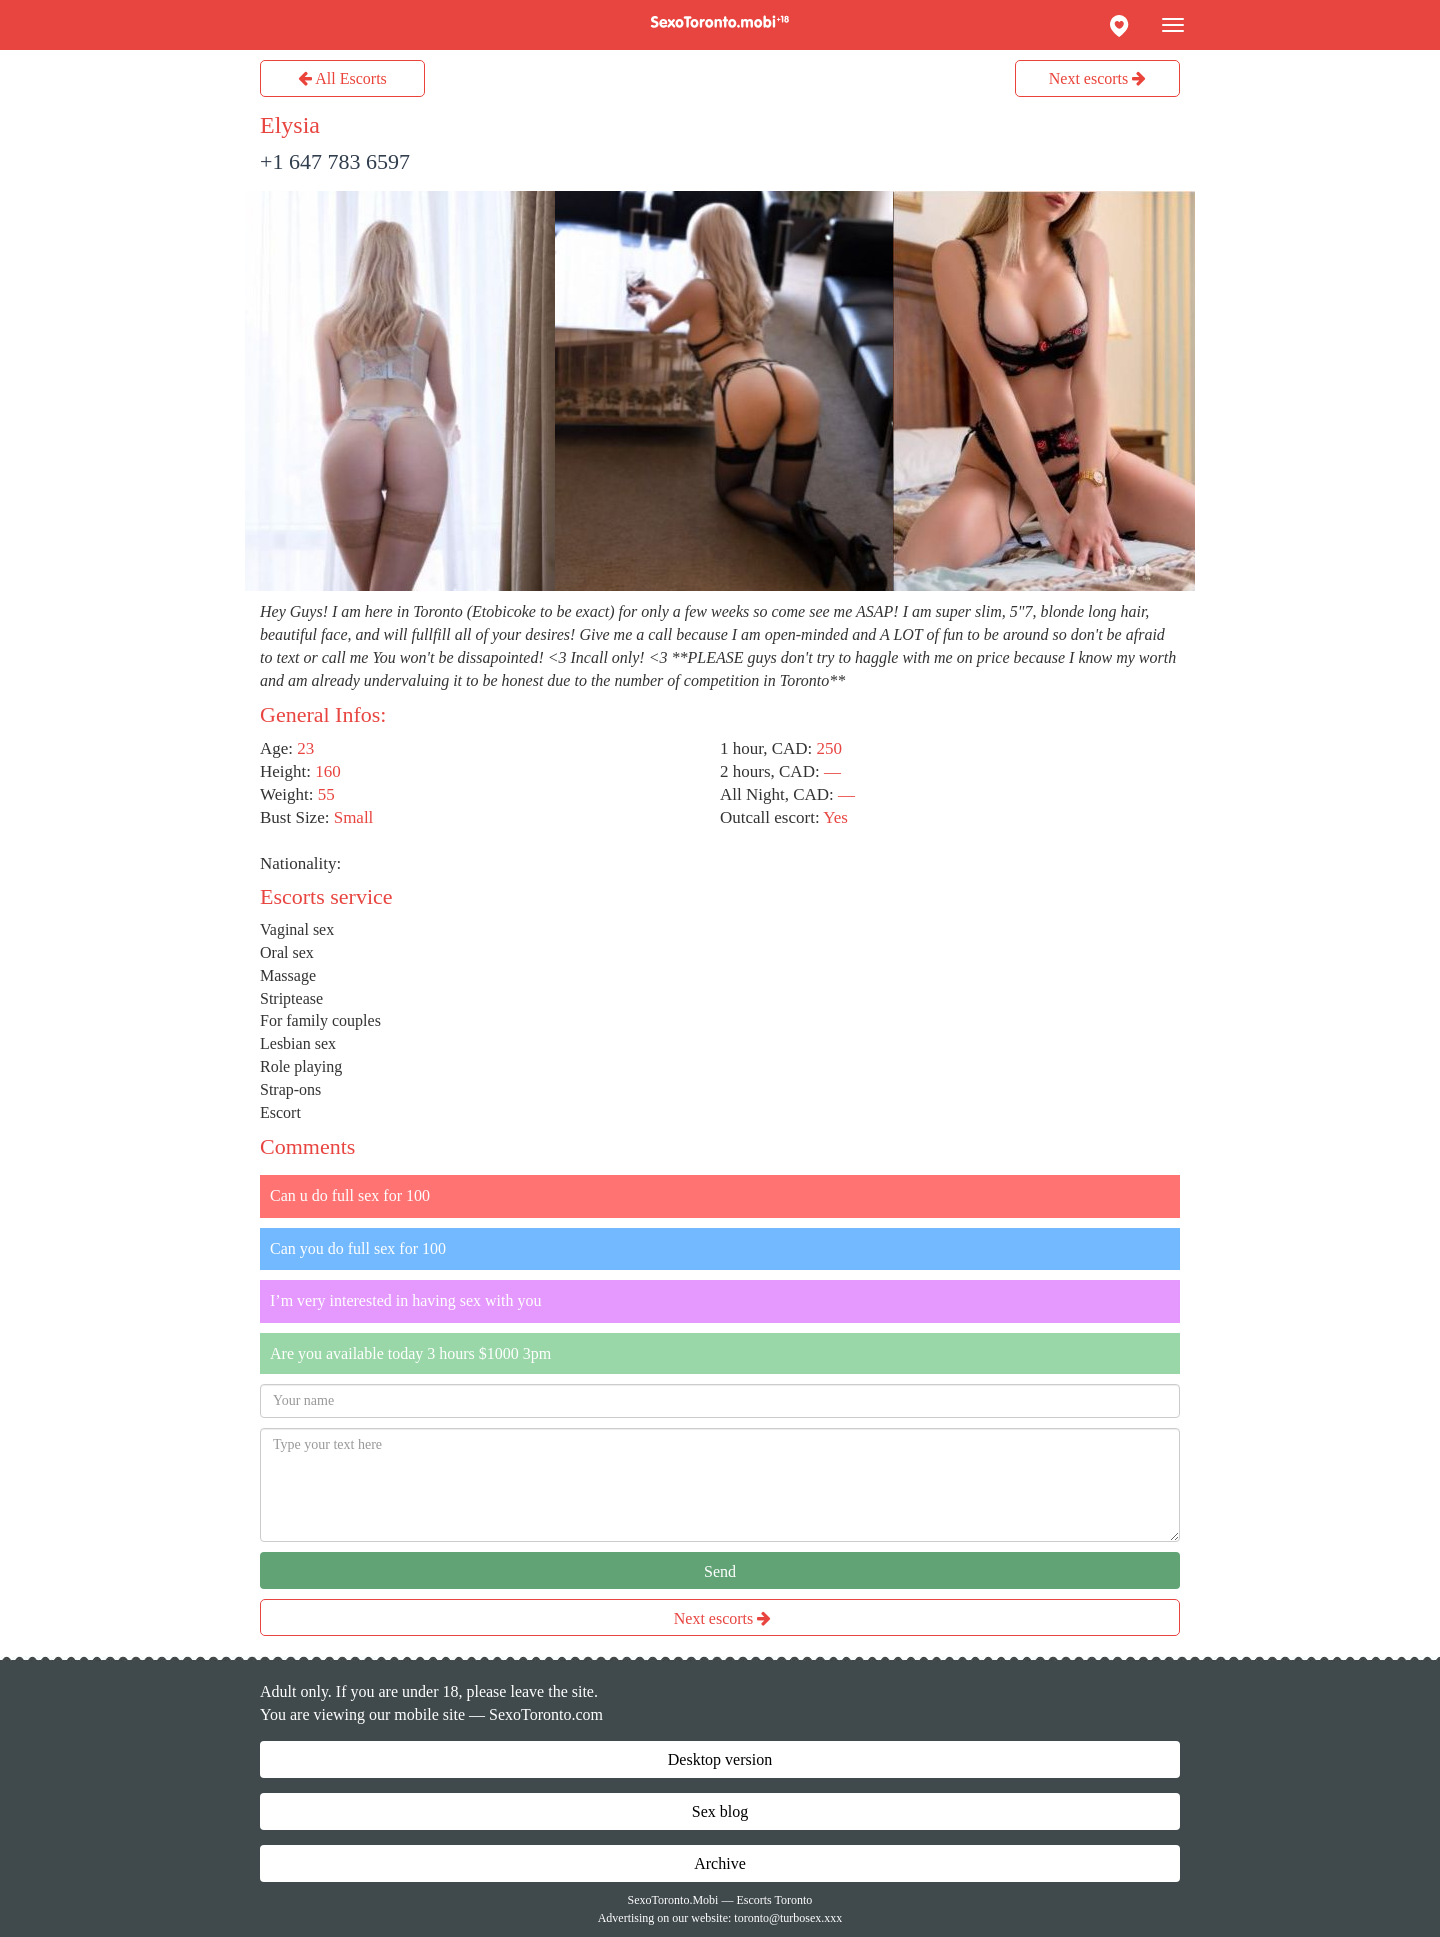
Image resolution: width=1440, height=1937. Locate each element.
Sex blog (720, 1811)
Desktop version (720, 1759)
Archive (720, 1863)
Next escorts (1098, 78)
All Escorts (342, 78)
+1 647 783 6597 (335, 161)
